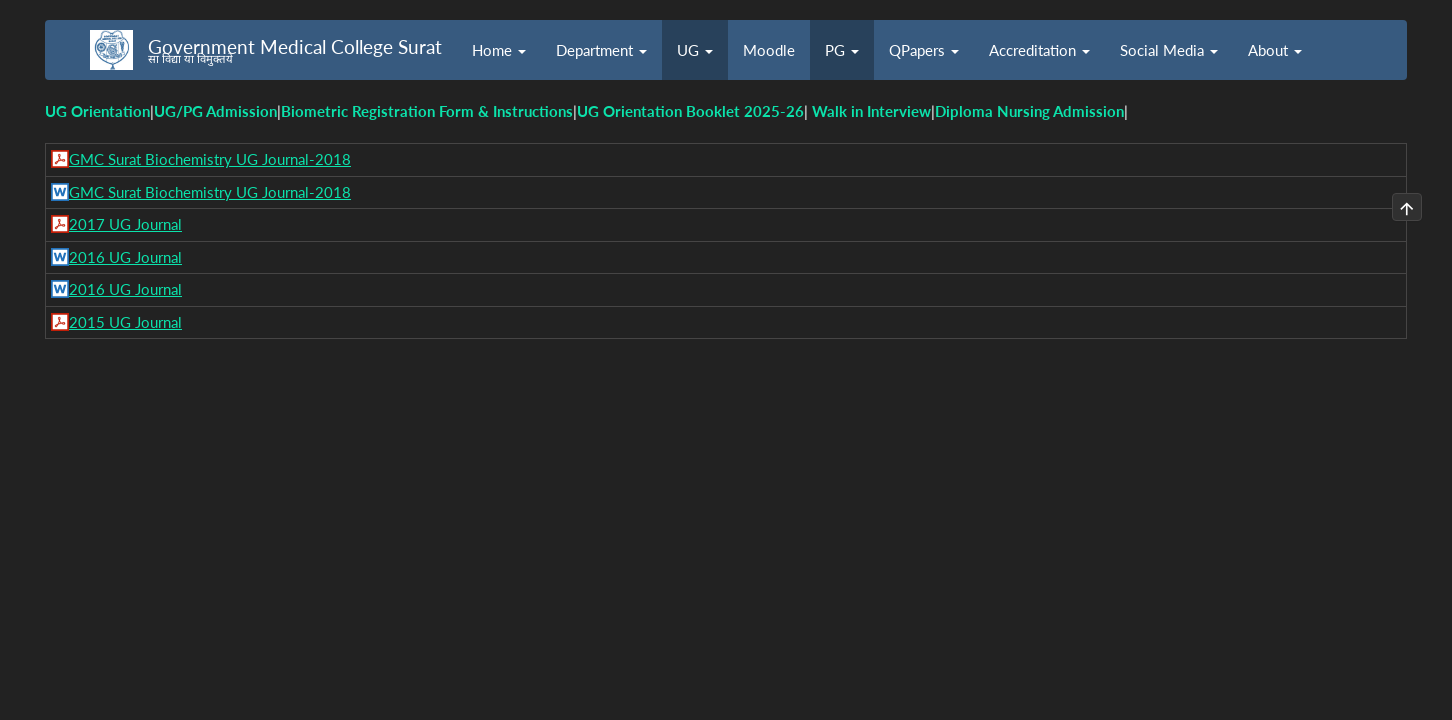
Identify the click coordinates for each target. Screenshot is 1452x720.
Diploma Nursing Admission (1029, 111)
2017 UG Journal (125, 224)
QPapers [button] (924, 50)
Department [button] (601, 50)
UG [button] (695, 50)
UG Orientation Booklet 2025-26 (690, 111)
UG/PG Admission (215, 111)
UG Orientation (97, 111)
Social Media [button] (1169, 50)
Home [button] (499, 50)
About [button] (1275, 50)
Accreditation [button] (1039, 50)
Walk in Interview (871, 111)
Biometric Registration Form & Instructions (427, 111)
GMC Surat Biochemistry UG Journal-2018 (210, 159)
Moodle (769, 50)
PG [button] (842, 50)
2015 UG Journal (125, 322)
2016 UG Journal (125, 257)
